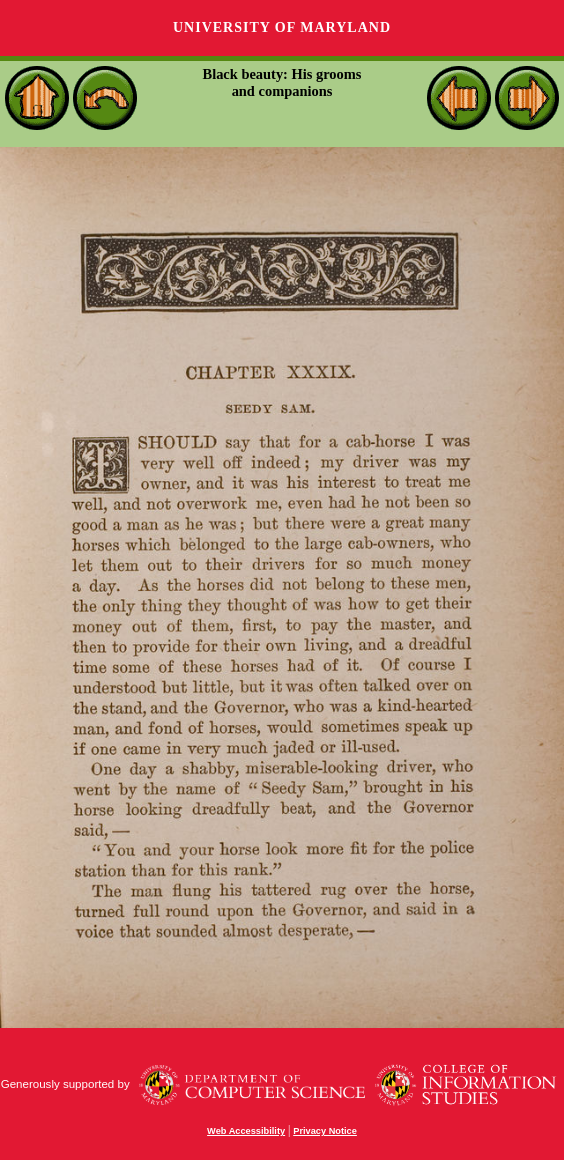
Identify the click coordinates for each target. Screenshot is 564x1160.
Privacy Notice (325, 1131)
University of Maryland (282, 27)
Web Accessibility (246, 1131)
